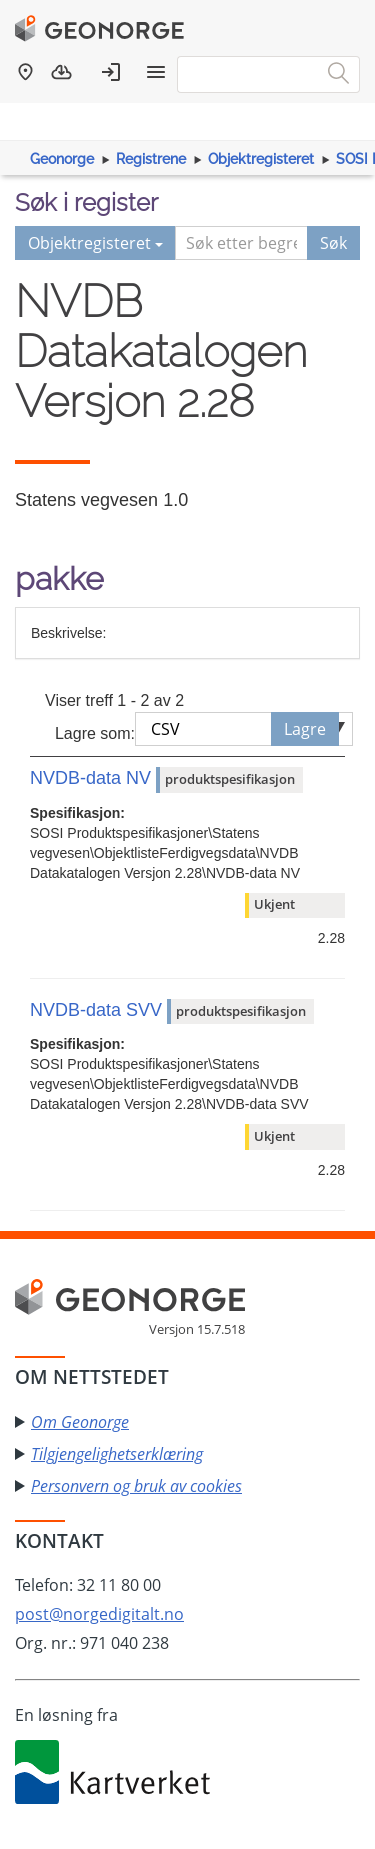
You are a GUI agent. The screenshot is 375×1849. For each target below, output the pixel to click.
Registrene (151, 159)
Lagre (305, 729)
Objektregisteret (261, 159)
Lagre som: (95, 733)
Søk (333, 243)
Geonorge (62, 159)
